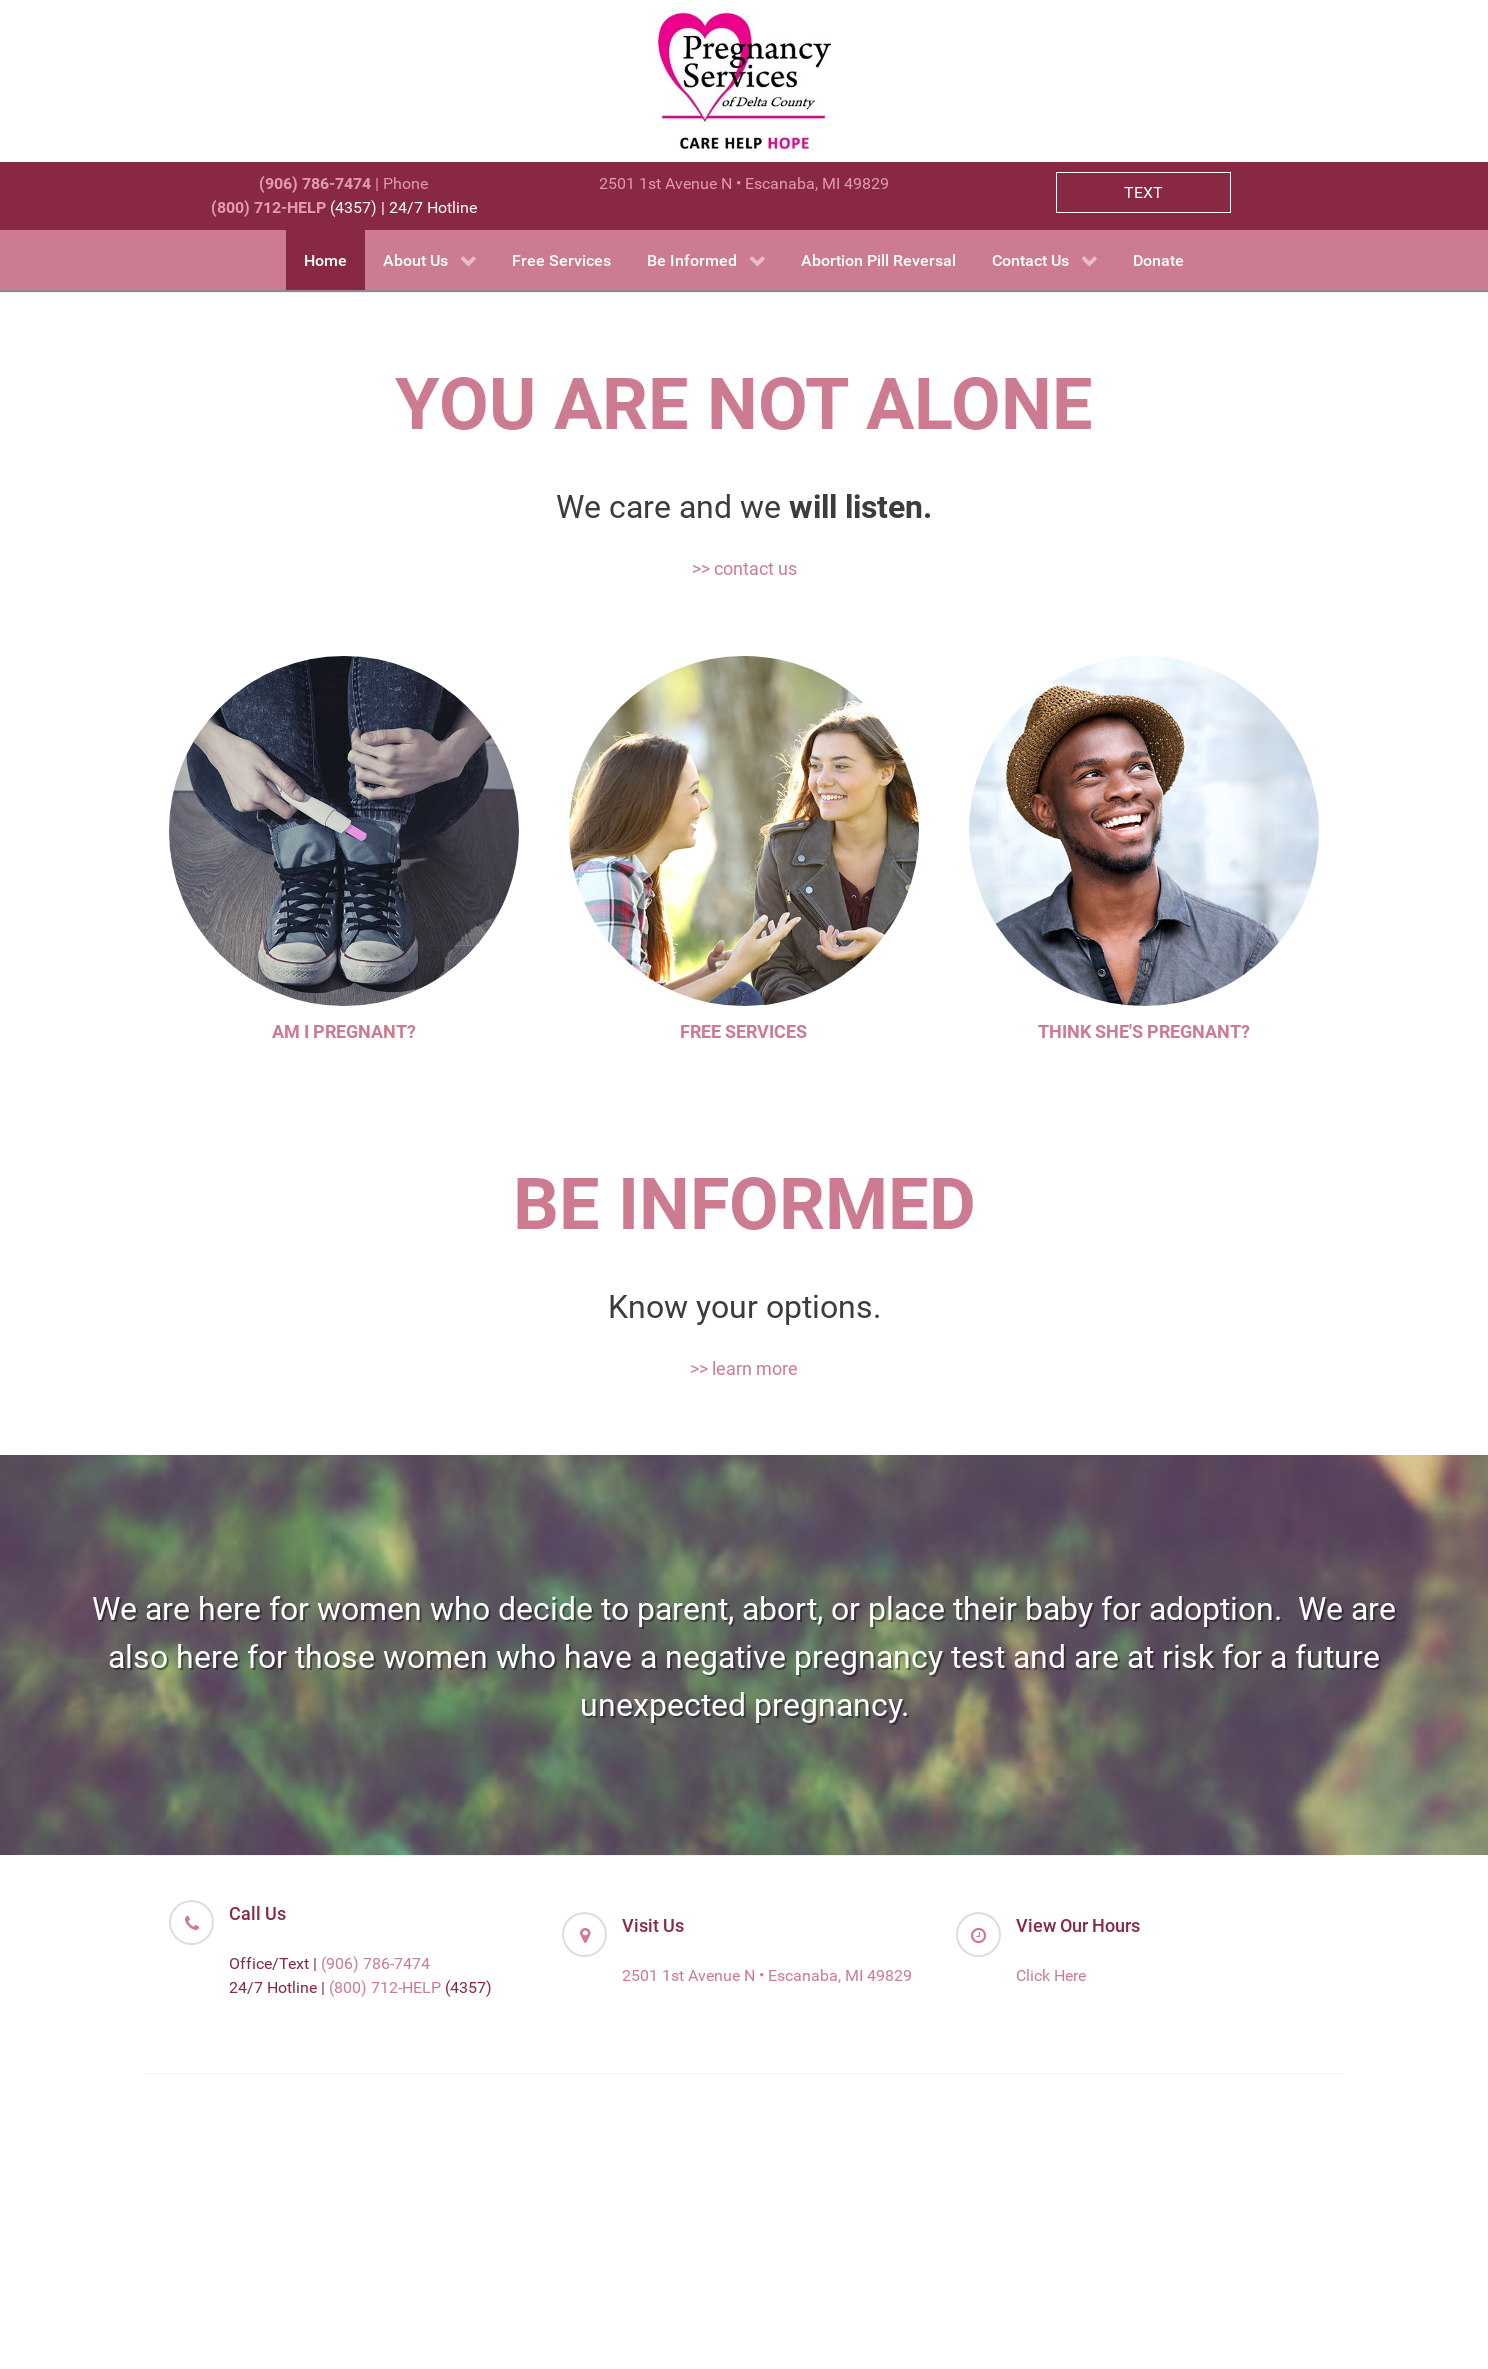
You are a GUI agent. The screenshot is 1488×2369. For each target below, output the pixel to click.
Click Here (1051, 1975)
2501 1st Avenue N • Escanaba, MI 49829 (744, 183)
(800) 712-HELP (385, 1987)
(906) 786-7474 (375, 1963)
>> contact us (744, 568)
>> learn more (744, 1368)
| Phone (343, 183)
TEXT (1143, 192)
